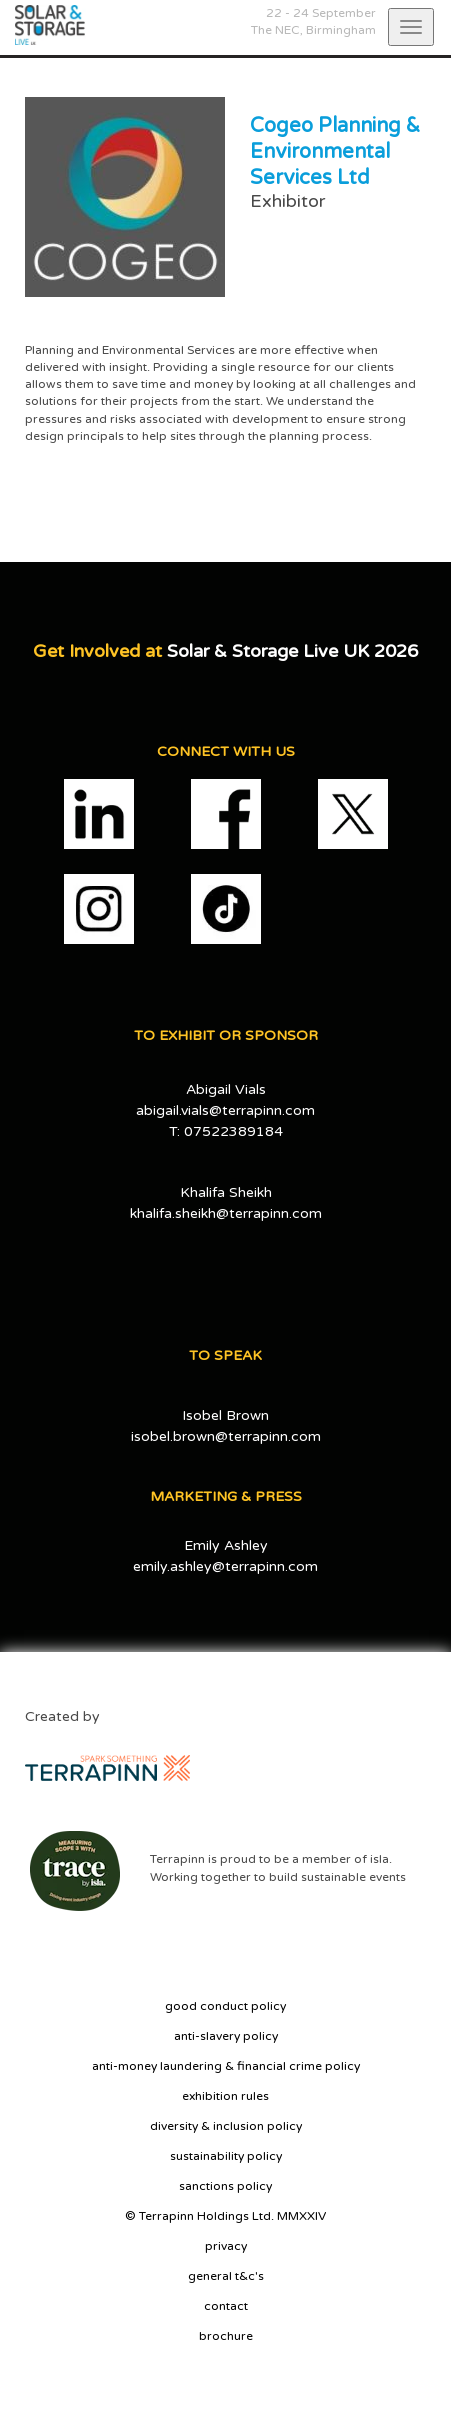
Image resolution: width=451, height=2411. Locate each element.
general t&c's (226, 2276)
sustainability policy (226, 2156)
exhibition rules (225, 2096)
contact (226, 2306)
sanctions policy (225, 2186)
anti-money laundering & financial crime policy (226, 2066)
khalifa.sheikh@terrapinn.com (226, 1213)
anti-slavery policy (226, 2036)
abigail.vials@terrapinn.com (225, 1110)
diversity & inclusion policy (226, 2126)
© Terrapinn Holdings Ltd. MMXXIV (225, 2216)
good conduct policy (225, 2006)
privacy (226, 2246)
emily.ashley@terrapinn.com (225, 1566)
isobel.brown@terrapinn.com (226, 1436)
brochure (226, 2336)
